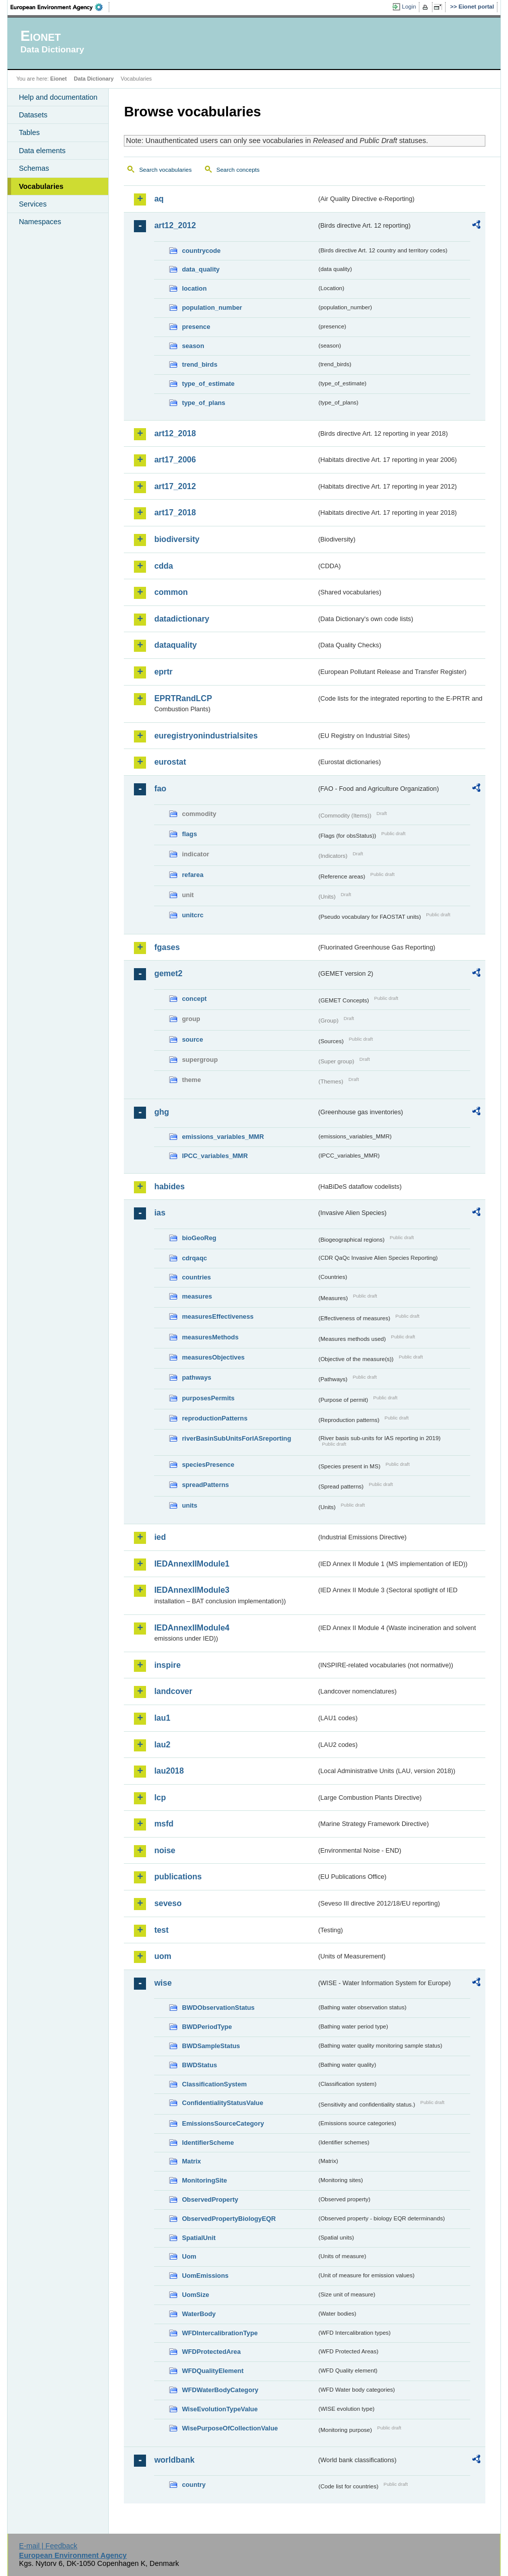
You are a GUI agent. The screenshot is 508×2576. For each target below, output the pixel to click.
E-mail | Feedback (48, 2546)
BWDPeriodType (207, 2026)
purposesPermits (208, 1398)
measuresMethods (210, 1337)
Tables (29, 132)
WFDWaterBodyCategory (220, 2390)
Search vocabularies (165, 170)
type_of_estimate (208, 383)
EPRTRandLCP (183, 698)
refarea (192, 874)
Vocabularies (41, 186)
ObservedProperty (210, 2199)
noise (164, 1850)
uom (162, 1956)
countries (196, 1277)
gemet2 (168, 973)
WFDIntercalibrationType (220, 2333)
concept (194, 998)
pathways (196, 1377)
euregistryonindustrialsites (205, 735)
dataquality (175, 645)
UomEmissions (205, 2275)
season (193, 346)
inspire (167, 1665)
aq (159, 198)
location (194, 288)
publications (177, 1876)
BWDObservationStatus (218, 2007)
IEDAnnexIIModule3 (191, 1590)
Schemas (34, 168)
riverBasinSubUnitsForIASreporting (236, 1438)
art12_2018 (175, 433)
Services (32, 204)
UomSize (195, 2294)
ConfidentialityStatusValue (222, 2103)
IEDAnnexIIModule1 (191, 1564)
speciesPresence (208, 1464)
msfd (163, 1823)
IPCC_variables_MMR (215, 1156)
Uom (189, 2256)
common (171, 592)
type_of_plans (203, 402)
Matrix (191, 2161)
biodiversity (176, 539)
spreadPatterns (205, 1484)
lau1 (162, 1718)
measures (197, 1296)
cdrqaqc (194, 1258)
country (193, 2484)
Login (409, 7)
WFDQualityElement (212, 2371)
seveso (167, 1903)
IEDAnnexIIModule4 (191, 1627)
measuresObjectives (213, 1357)
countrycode (201, 250)
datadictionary (181, 619)
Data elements (42, 151)
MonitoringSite (204, 2180)
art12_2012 (175, 225)
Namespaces (40, 222)
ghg (161, 1112)
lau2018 (169, 1771)
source (192, 1039)
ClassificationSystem (214, 2084)
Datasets (33, 115)
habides (169, 1186)
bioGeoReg (199, 1238)
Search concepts (238, 170)
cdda (163, 566)
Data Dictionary (94, 79)
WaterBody (198, 2314)
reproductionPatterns (214, 1418)
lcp (160, 1797)
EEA (60, 7)
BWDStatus (199, 2065)
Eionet (58, 79)
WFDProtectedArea (211, 2351)
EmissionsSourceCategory (223, 2123)
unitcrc (192, 915)
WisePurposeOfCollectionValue (229, 2428)
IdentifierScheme (208, 2142)
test (161, 1930)
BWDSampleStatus (211, 2046)
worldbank (174, 2460)
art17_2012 (175, 486)
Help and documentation (58, 97)
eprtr (163, 671)
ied (160, 1537)
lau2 (162, 1744)
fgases (167, 947)
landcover (173, 1691)
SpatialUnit (198, 2238)
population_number (212, 307)
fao (160, 788)
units (189, 1505)
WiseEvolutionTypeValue (219, 2409)
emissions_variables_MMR (223, 1136)
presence (196, 326)
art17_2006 (175, 459)
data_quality (201, 269)
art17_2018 (175, 512)
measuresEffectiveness (217, 1316)
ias (159, 1212)
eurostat (170, 762)
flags (189, 834)
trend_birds (199, 364)
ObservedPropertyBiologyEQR (228, 2218)
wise (163, 1983)
